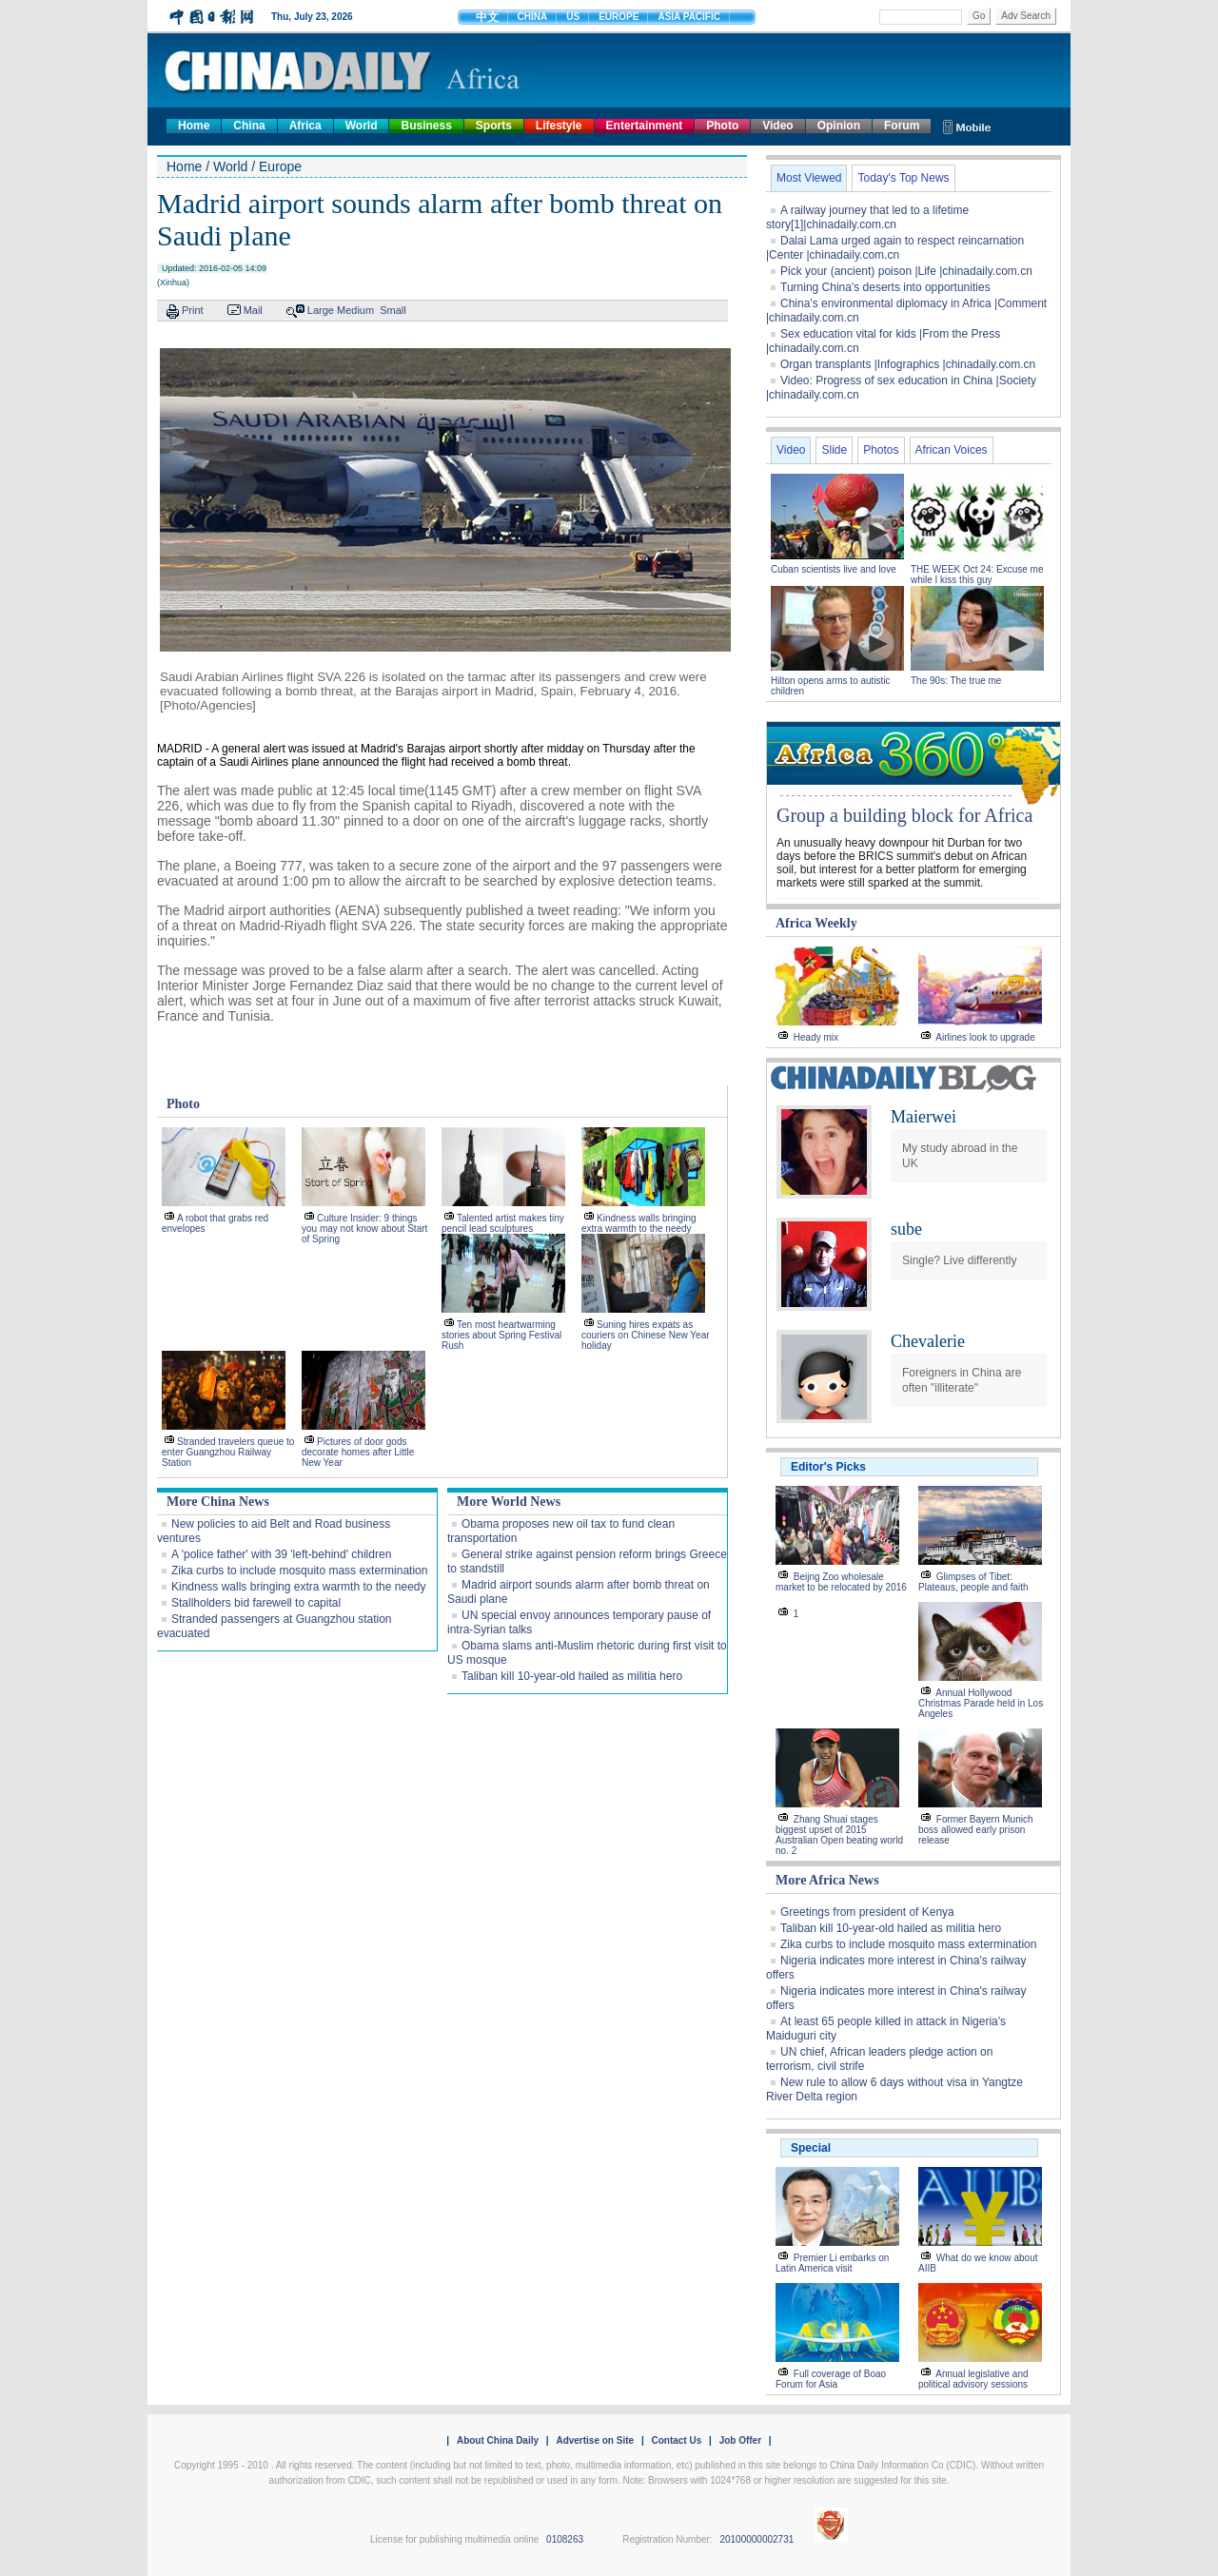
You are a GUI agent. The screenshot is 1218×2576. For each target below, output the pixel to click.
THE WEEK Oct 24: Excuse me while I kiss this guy (977, 574)
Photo (722, 125)
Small (393, 310)
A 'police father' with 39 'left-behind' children (281, 1554)
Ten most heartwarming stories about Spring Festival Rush (501, 1335)
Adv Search (1026, 15)
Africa (305, 125)
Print (193, 310)
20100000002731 (756, 2539)
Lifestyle (559, 125)
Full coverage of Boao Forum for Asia (831, 2379)
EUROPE (618, 16)
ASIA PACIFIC (689, 16)
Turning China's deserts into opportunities (885, 287)
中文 (487, 17)
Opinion (838, 125)
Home (193, 125)
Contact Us (676, 2440)
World (361, 125)
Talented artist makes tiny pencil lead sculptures (503, 1223)
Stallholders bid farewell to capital (256, 1603)
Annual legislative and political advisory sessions (973, 2379)
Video (777, 125)
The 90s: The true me (956, 680)
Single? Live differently (959, 1260)
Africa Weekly (816, 923)
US (573, 16)
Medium (355, 310)
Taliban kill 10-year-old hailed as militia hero (572, 1676)
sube (906, 1229)
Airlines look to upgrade (985, 1037)
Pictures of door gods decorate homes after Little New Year (358, 1452)
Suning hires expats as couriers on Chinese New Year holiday (645, 1335)
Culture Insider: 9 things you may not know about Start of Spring (364, 1228)
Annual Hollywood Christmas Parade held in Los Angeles (980, 1703)
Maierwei (923, 1116)
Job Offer (740, 2440)
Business (426, 125)
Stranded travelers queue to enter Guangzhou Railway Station (228, 1452)
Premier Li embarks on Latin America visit (832, 2263)
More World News (508, 1501)
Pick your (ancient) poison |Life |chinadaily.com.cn (906, 271)
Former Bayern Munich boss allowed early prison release (975, 1829)
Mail (253, 310)
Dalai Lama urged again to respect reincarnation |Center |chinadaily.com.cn (895, 248)
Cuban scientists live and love (835, 569)
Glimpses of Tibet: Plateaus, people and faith (973, 1581)
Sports (494, 125)
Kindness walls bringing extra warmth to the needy (639, 1223)
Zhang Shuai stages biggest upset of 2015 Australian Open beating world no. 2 (839, 1835)
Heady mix (816, 1037)
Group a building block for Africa (904, 815)
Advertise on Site (595, 2440)
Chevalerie (928, 1341)
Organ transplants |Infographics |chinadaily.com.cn (907, 364)
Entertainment (644, 125)
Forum (901, 125)
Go (978, 15)
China (249, 125)
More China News (218, 1501)
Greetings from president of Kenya (867, 1912)
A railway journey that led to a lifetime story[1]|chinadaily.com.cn (867, 217)
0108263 (564, 2539)
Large (320, 310)
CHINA (533, 16)
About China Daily (498, 2440)
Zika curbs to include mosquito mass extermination (299, 1570)
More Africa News (827, 1880)
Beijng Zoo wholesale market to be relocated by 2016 (841, 1581)
